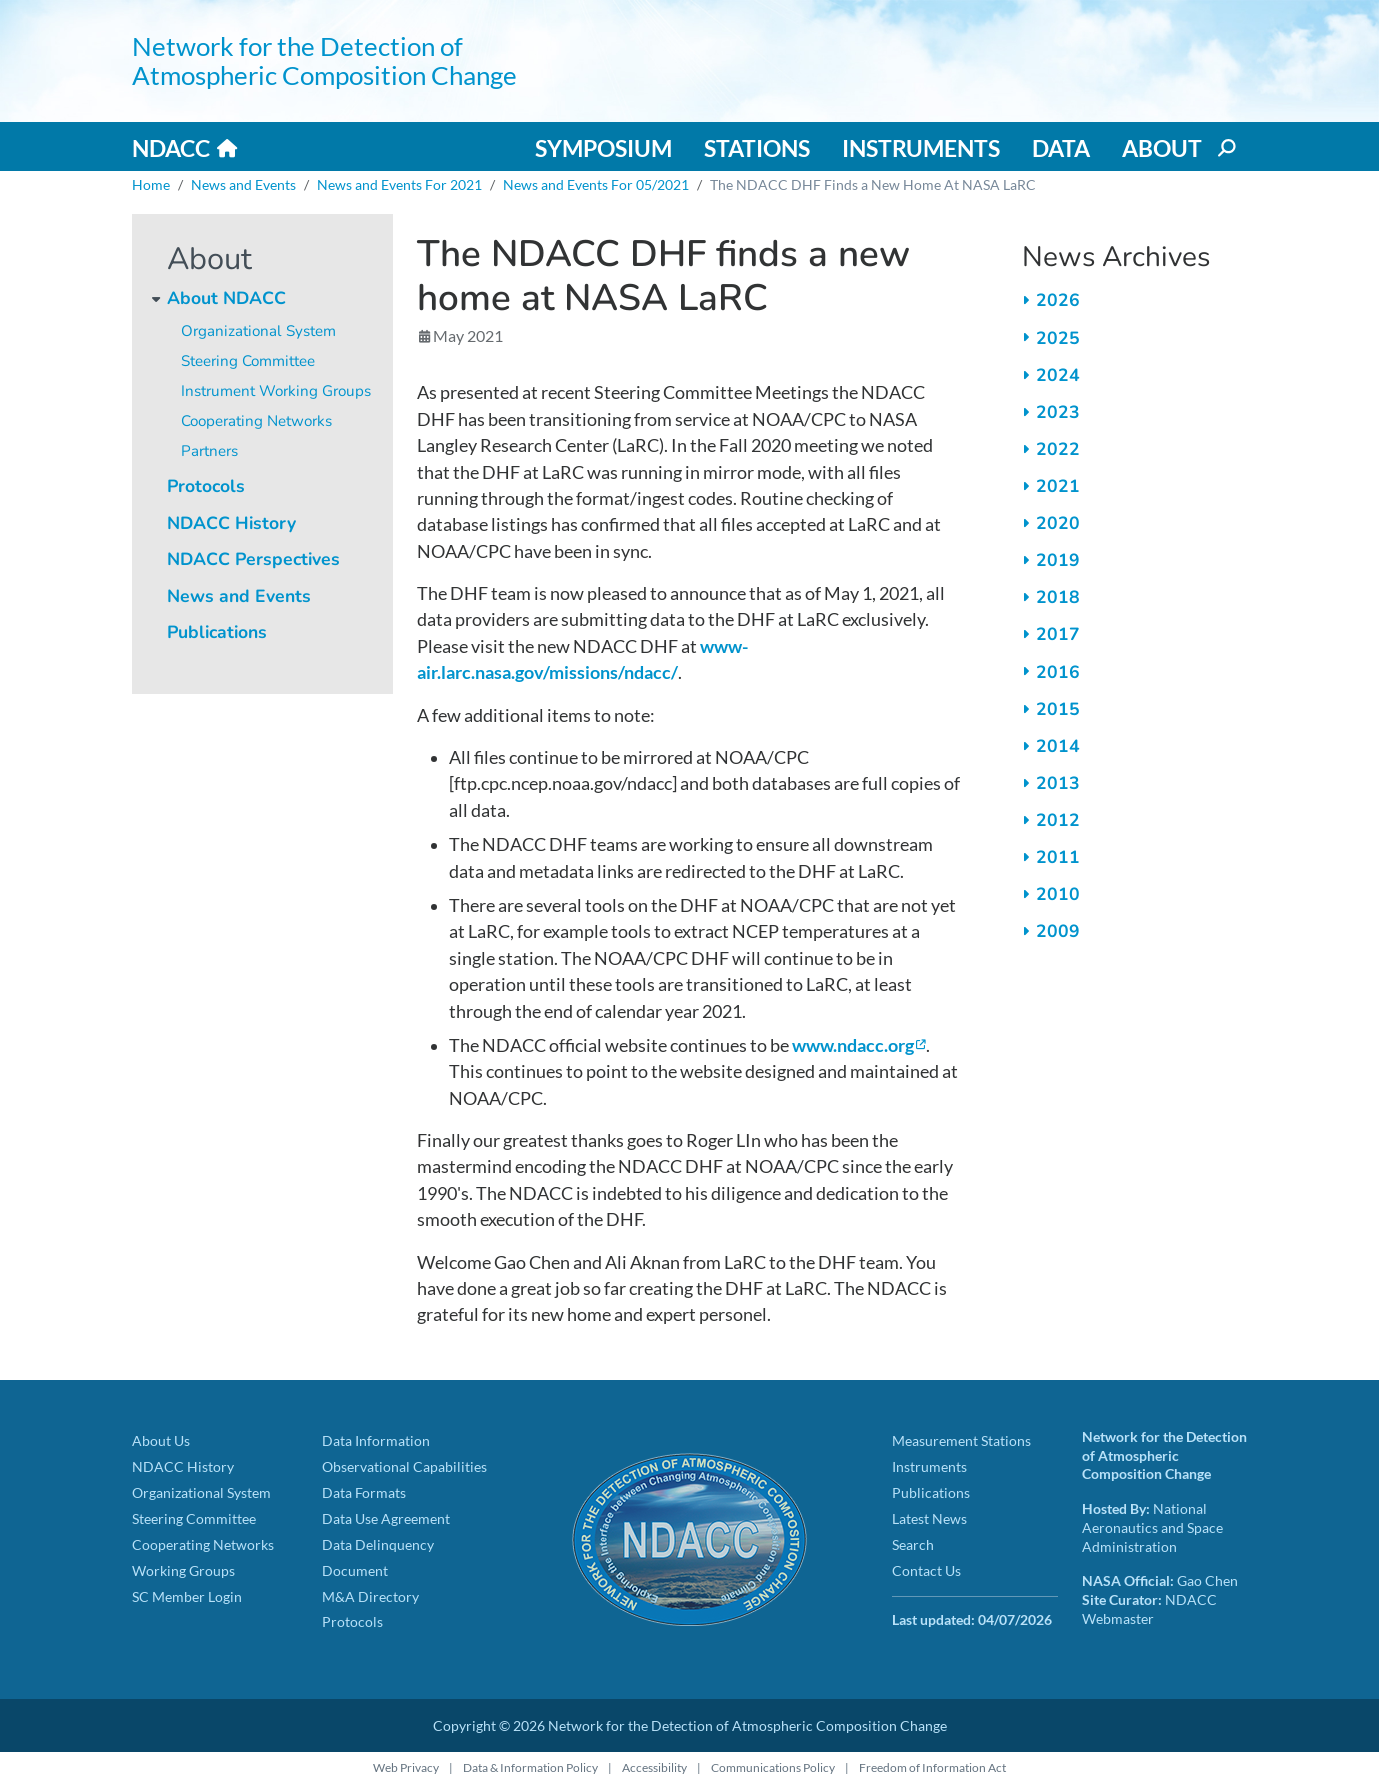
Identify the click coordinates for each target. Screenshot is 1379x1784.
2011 (1058, 857)
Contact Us (926, 1570)
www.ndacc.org (853, 1045)
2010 (1058, 894)
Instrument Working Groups (276, 391)
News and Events (243, 184)
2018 (1058, 597)
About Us (161, 1440)
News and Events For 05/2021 (596, 184)
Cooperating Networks (256, 421)
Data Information (376, 1440)
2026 (1058, 300)
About (1162, 148)
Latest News (929, 1518)
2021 (1058, 486)
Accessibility (654, 1767)
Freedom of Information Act (932, 1767)
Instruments (921, 148)
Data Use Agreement (386, 1518)
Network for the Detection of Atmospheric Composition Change (324, 60)
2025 (1058, 338)
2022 (1058, 449)
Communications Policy (773, 1767)
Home (151, 184)
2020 (1058, 523)
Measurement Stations (961, 1440)
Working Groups (183, 1570)
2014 (1058, 746)
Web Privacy (406, 1767)
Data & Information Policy (530, 1767)
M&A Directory (370, 1596)
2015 (1058, 709)
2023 (1058, 412)
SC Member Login (187, 1596)
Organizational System (258, 331)
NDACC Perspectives (253, 559)
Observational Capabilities (404, 1466)
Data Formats (364, 1492)
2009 (1058, 931)
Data (1061, 148)
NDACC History (231, 523)
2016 (1058, 672)
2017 (1058, 634)
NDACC (171, 148)
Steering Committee (248, 361)
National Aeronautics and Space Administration (1152, 1527)
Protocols (206, 486)
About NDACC (226, 298)
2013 (1058, 783)
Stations (757, 148)
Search (913, 1544)
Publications (217, 632)
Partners (209, 451)
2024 (1058, 375)
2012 (1058, 820)
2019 (1058, 560)
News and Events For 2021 (399, 184)
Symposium (603, 148)
